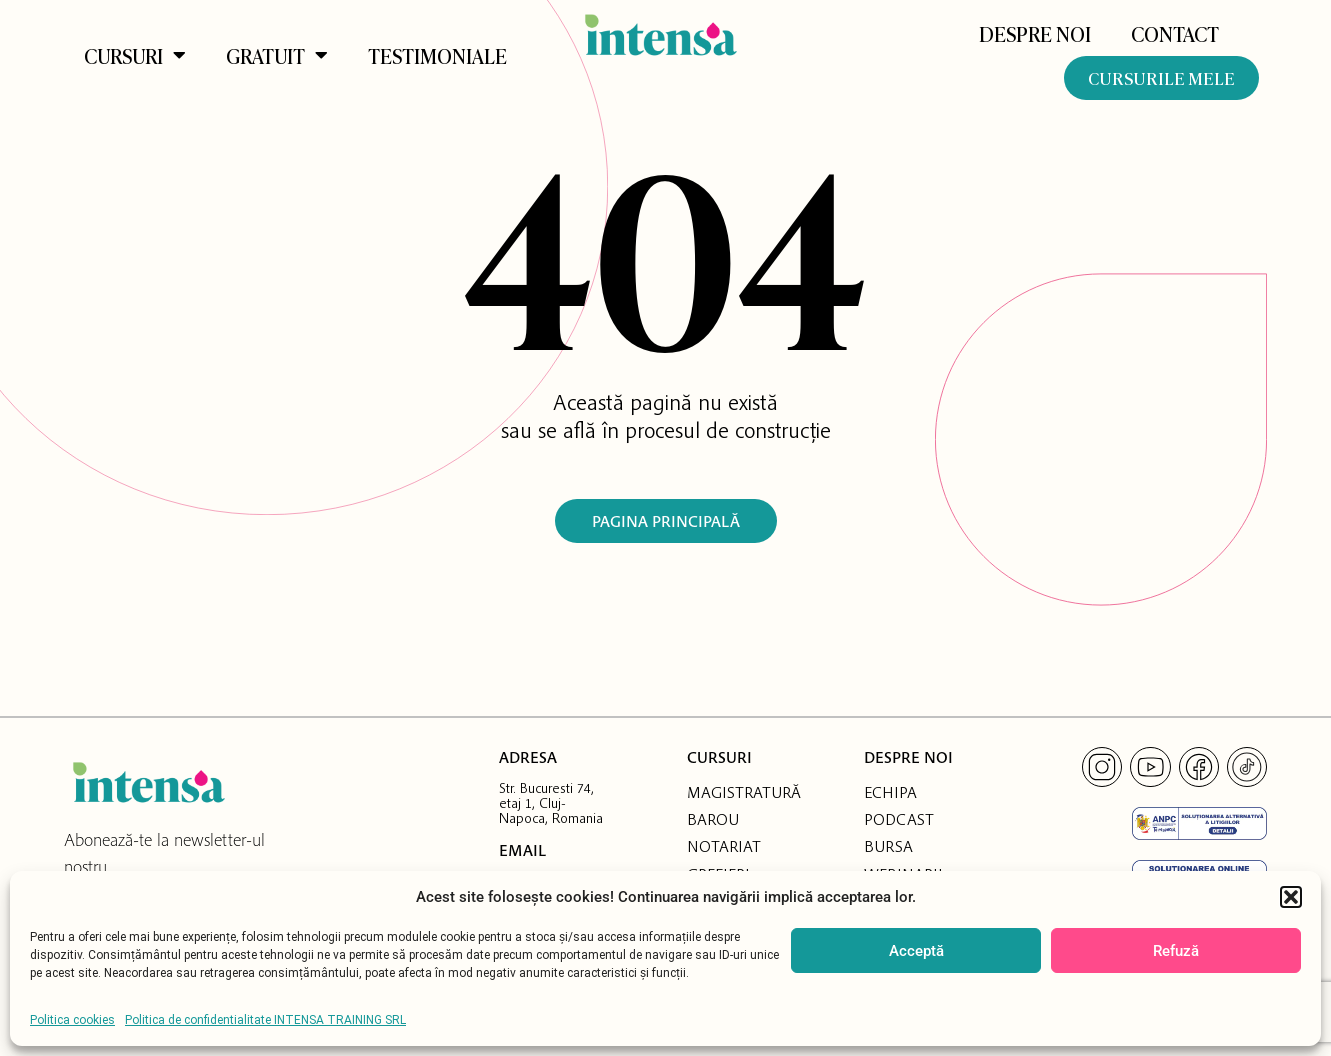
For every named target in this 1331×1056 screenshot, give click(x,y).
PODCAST (899, 819)
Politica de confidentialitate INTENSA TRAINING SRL (265, 1020)
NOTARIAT (724, 846)
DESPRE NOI (1035, 33)
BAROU (713, 819)
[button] (1291, 897)
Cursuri (135, 55)
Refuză (1176, 951)
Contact (1175, 33)
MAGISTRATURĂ (744, 792)
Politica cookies (72, 1020)
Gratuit (277, 55)
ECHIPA (890, 792)
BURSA (888, 846)
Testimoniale (437, 55)
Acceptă (916, 951)
